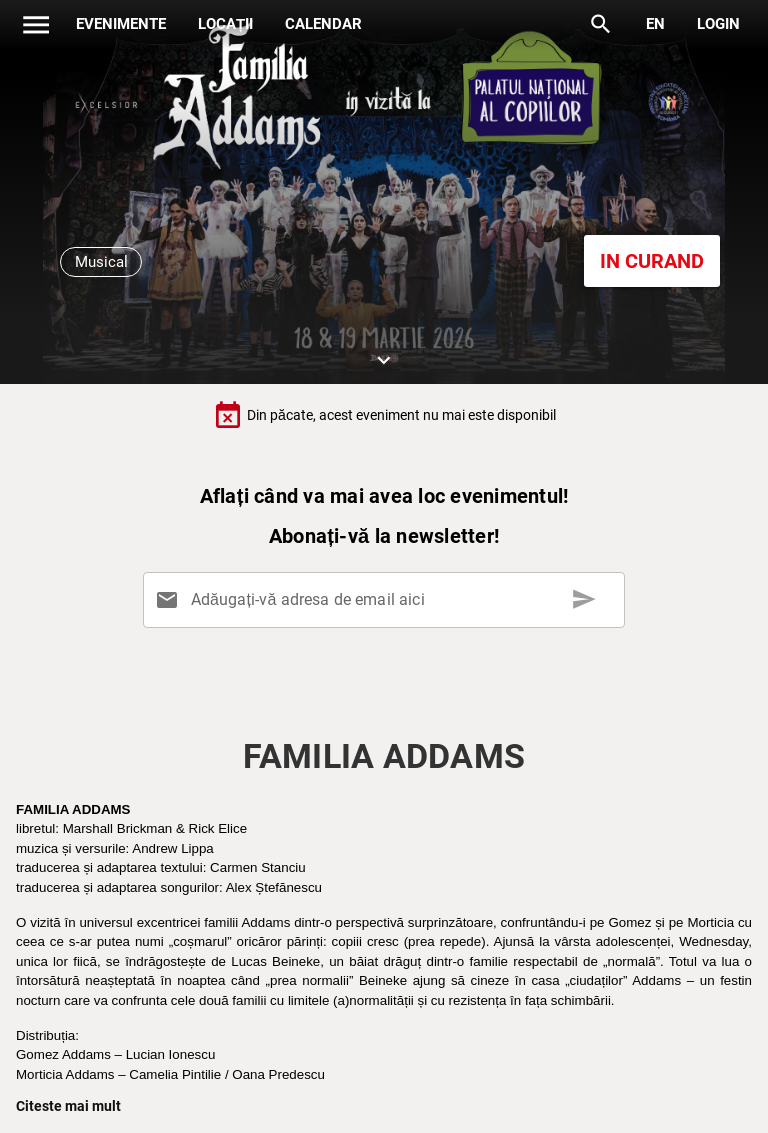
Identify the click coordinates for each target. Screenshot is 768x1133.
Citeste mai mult (68, 1106)
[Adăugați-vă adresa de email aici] (387, 600)
